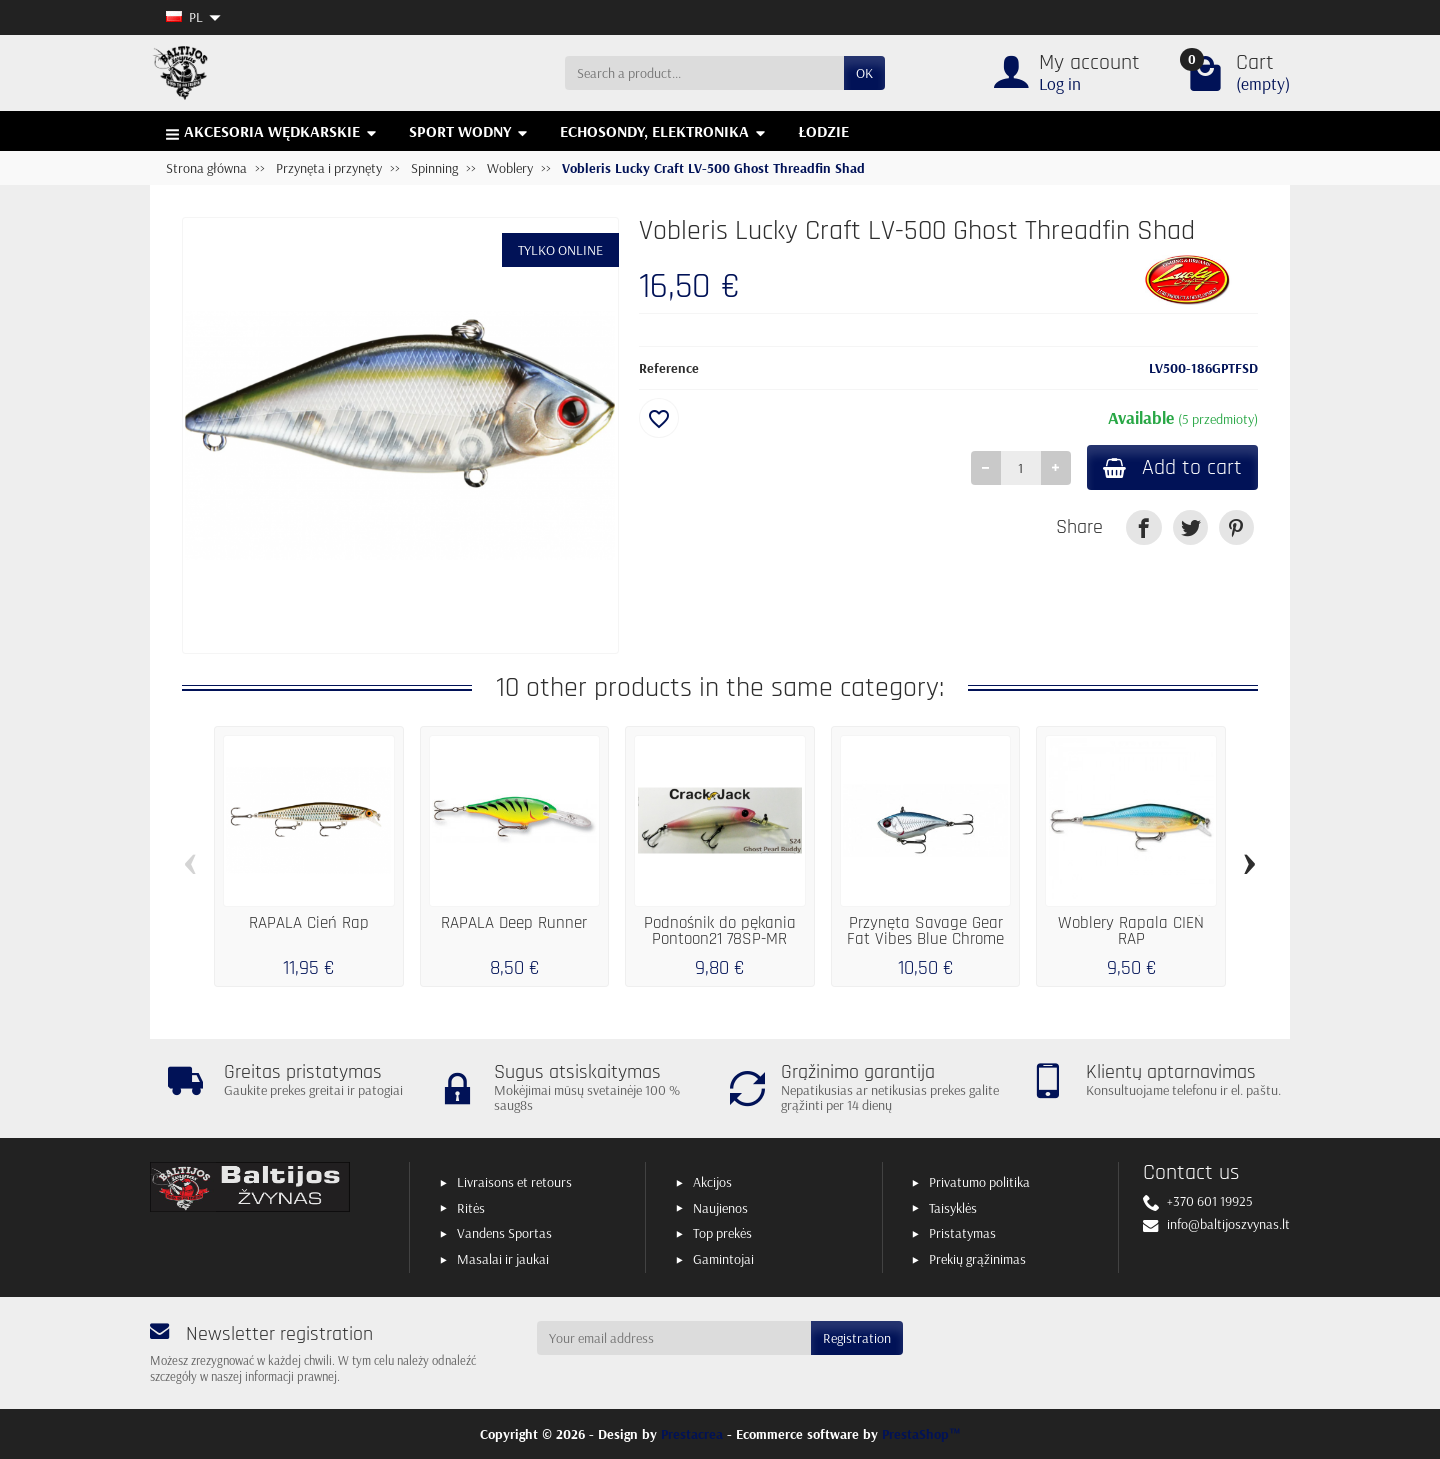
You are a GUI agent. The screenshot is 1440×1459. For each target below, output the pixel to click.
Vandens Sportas (504, 1233)
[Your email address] (674, 1338)
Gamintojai (723, 1259)
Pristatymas (962, 1233)
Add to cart (1172, 467)
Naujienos (720, 1208)
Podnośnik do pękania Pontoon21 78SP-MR (720, 931)
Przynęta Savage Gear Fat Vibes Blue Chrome (925, 931)
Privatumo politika (979, 1182)
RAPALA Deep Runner (514, 923)
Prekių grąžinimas (977, 1259)
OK (864, 73)
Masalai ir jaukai (503, 1259)
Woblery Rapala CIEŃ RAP (1131, 931)
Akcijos (712, 1182)
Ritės (471, 1208)
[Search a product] (704, 73)
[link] (1143, 527)
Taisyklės (953, 1208)
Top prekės (722, 1233)
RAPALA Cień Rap (309, 923)
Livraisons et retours (514, 1182)
